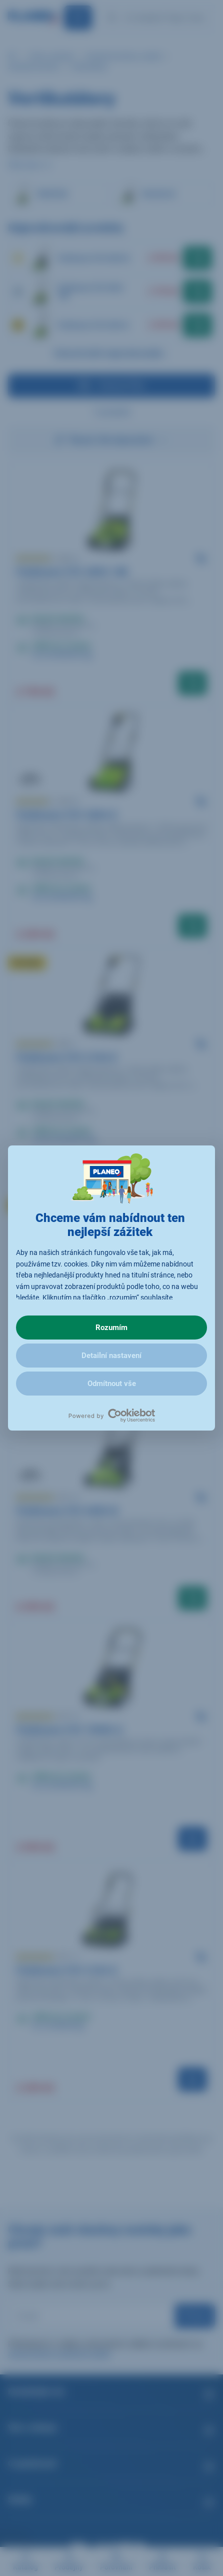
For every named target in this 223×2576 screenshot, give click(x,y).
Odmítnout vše (112, 1383)
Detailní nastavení (112, 1355)
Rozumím (112, 1327)
